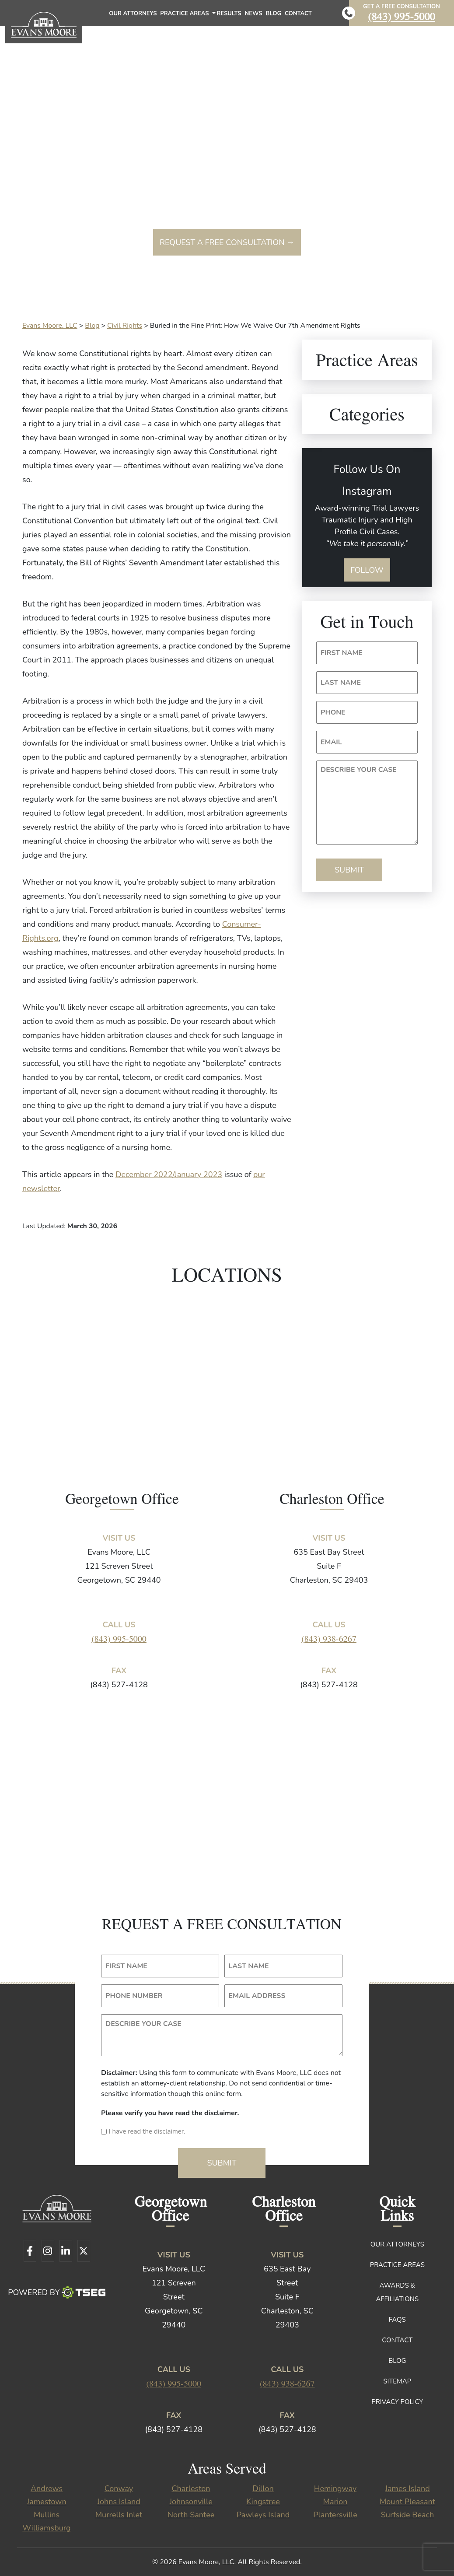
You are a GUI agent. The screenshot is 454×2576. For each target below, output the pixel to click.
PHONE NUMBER (133, 1996)
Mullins (46, 2514)
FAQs (397, 2319)
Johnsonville (191, 2501)
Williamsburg (46, 2528)
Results (229, 14)
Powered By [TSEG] (56, 2292)
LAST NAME (341, 682)
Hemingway (335, 2488)
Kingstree (263, 2501)
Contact (298, 14)
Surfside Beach (407, 2514)
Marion (335, 2501)
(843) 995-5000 (401, 16)
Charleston (190, 2488)
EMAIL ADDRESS (257, 1996)
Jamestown (46, 2501)
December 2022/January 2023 (168, 1174)
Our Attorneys (133, 14)
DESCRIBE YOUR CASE (359, 770)
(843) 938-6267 (328, 1638)
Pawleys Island (263, 2514)
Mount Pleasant (407, 2501)
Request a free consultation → (227, 242)
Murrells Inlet (119, 2514)
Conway (119, 2488)
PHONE (333, 712)
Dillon (262, 2488)
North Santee (191, 2514)
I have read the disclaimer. (147, 2131)
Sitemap (397, 2381)
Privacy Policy (397, 2401)
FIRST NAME (342, 653)
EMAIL (331, 742)
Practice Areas (187, 16)
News (253, 14)
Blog (273, 14)
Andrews (47, 2488)
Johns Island (118, 2501)
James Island (407, 2488)
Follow (367, 569)
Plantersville (335, 2514)
